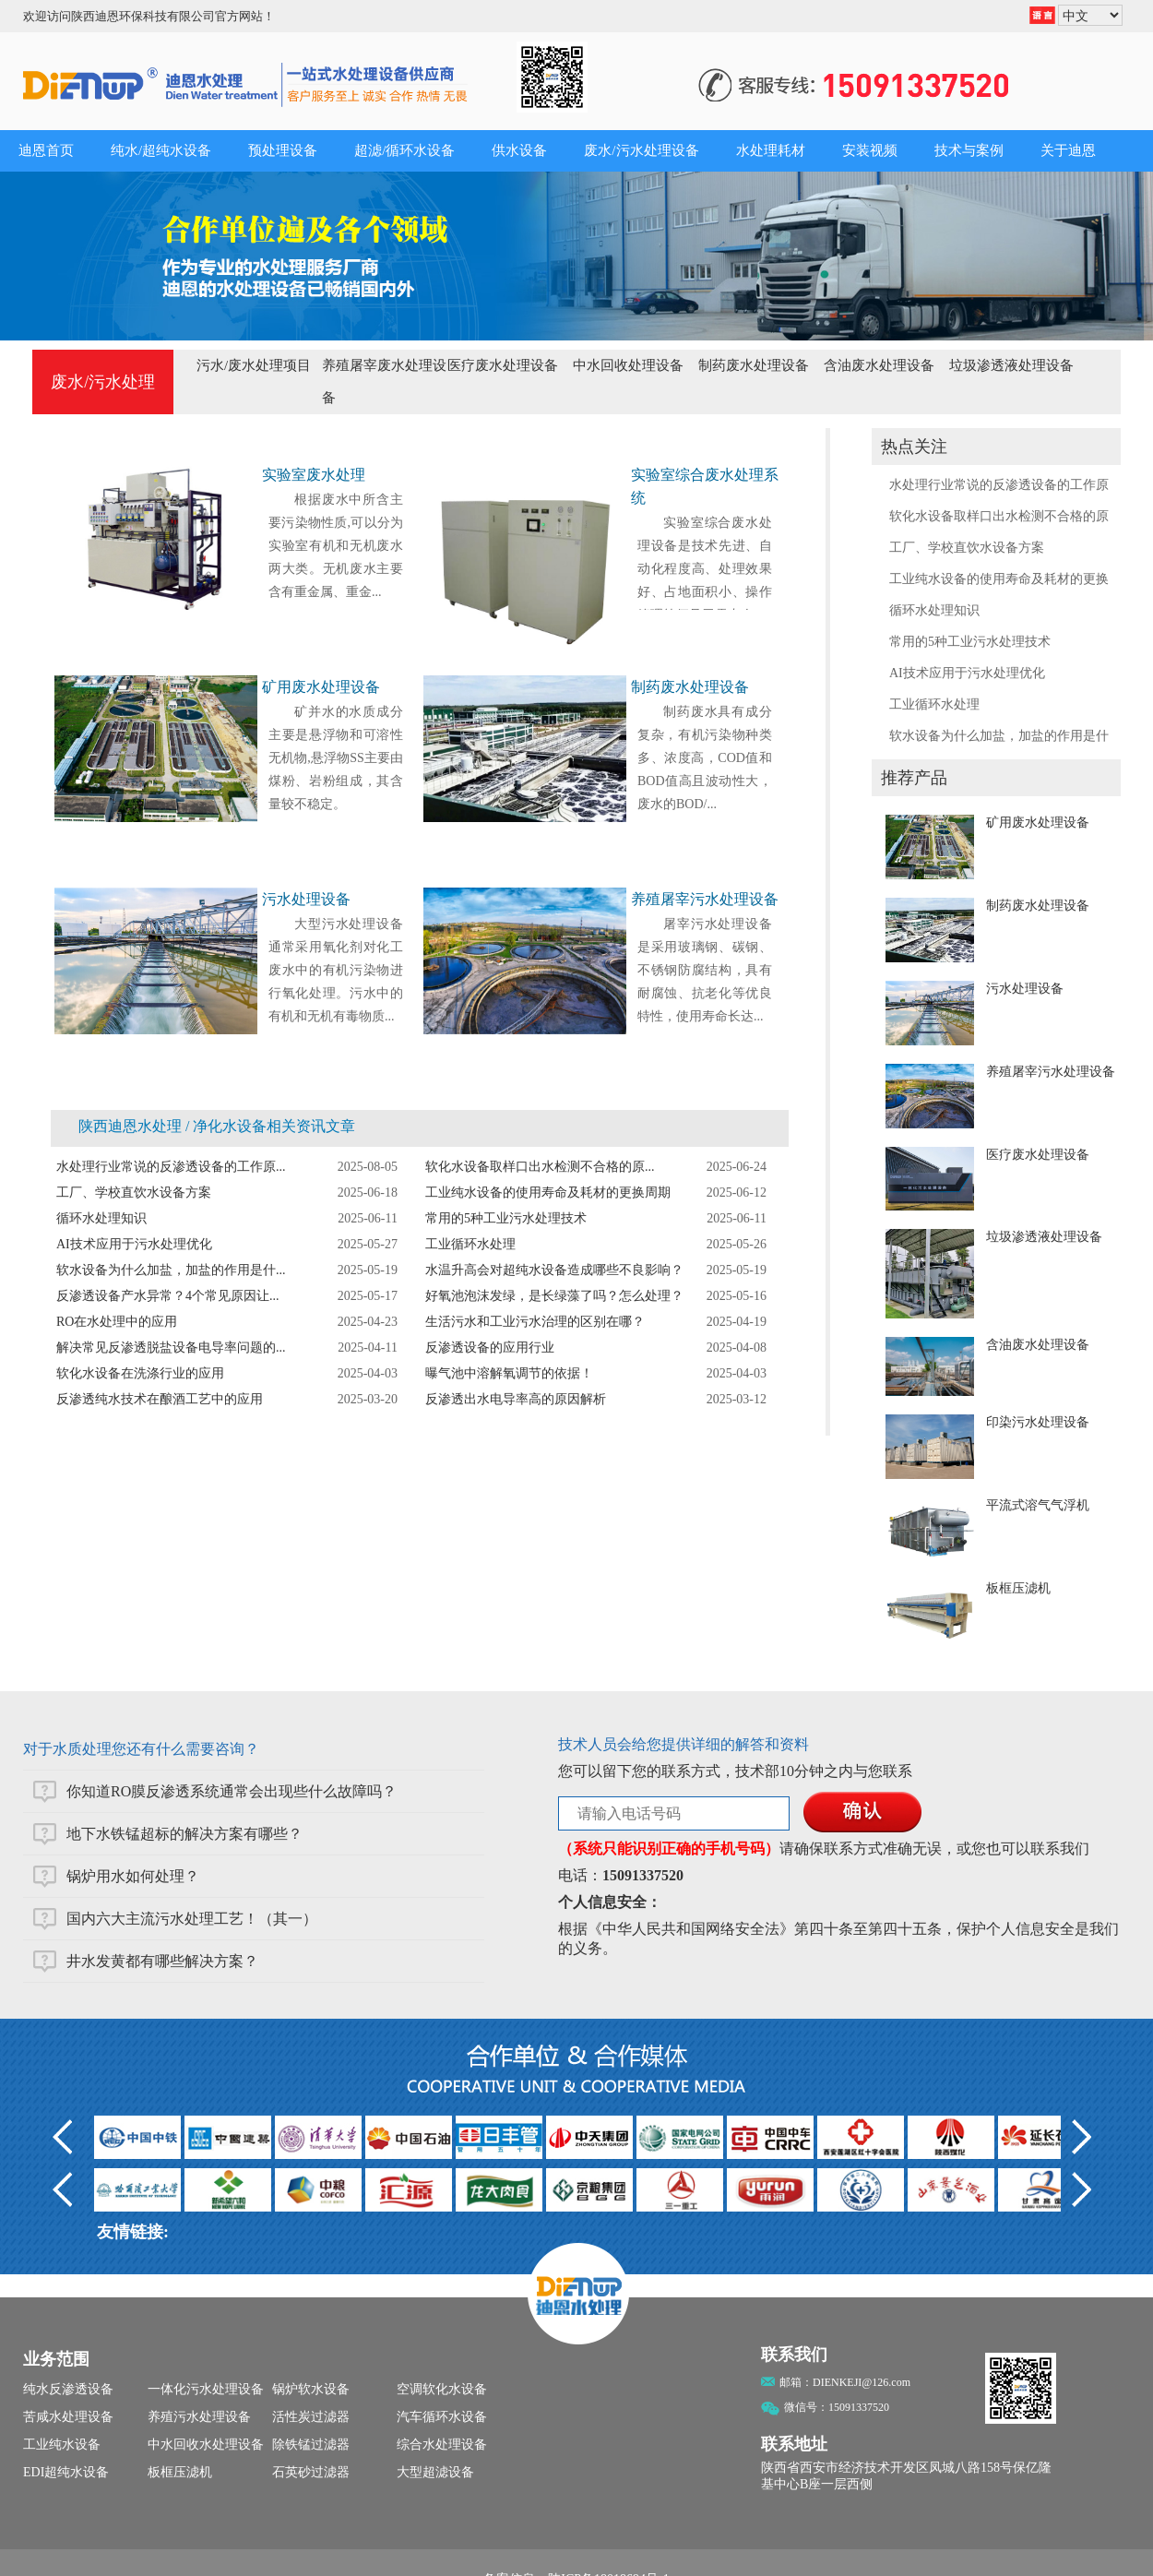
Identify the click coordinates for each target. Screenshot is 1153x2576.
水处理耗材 (770, 150)
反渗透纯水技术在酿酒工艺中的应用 (159, 1399)
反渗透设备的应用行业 (489, 1347)
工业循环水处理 (934, 704)
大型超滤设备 (435, 2472)
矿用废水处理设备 (1037, 822)
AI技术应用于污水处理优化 (967, 673)
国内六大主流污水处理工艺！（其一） (191, 1918)
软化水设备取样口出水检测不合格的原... (540, 1167)
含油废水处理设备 (879, 365)
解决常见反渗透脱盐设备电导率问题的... (171, 1347)
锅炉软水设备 (311, 2389)
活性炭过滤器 (311, 2417)
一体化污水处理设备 (206, 2389)
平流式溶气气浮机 (1037, 1505)
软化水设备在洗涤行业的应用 (140, 1373)
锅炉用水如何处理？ (132, 1876)
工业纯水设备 (62, 2444)
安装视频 (869, 150)
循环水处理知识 (934, 610)
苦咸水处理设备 (68, 2417)
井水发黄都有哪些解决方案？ (162, 1961)
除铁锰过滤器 (311, 2444)
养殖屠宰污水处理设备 (1050, 1072)
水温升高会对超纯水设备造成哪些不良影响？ (554, 1270)
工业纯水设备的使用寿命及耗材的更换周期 (548, 1192)
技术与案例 (969, 150)
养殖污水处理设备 (199, 2417)
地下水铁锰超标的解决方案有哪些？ (184, 1834)
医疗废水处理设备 (502, 365)
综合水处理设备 (442, 2444)
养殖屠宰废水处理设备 (384, 381)
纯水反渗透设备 (68, 2389)
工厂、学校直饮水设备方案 (966, 548)
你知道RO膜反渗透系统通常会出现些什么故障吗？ (231, 1791)
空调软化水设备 (442, 2389)
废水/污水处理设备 (641, 150)
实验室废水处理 (313, 475)
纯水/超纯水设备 (161, 150)
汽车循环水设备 (442, 2417)
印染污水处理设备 (1037, 1422)
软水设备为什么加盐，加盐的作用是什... (171, 1270)
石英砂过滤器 (311, 2472)
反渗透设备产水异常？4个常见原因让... (167, 1296)
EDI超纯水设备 (66, 2472)
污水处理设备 (1025, 989)
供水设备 (519, 150)
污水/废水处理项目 (253, 365)
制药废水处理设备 (753, 365)
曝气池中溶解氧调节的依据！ (509, 1373)
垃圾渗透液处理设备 (1011, 365)
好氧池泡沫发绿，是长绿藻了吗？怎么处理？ (554, 1296)
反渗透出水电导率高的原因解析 (515, 1399)
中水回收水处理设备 (206, 2444)
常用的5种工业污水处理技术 (970, 642)
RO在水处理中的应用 (116, 1322)
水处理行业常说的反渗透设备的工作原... (171, 1167)
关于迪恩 (1068, 150)
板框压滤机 (1018, 1588)
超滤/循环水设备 (404, 150)
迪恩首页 (46, 150)
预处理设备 (282, 150)
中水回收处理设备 (628, 365)
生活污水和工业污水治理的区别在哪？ (535, 1322)
